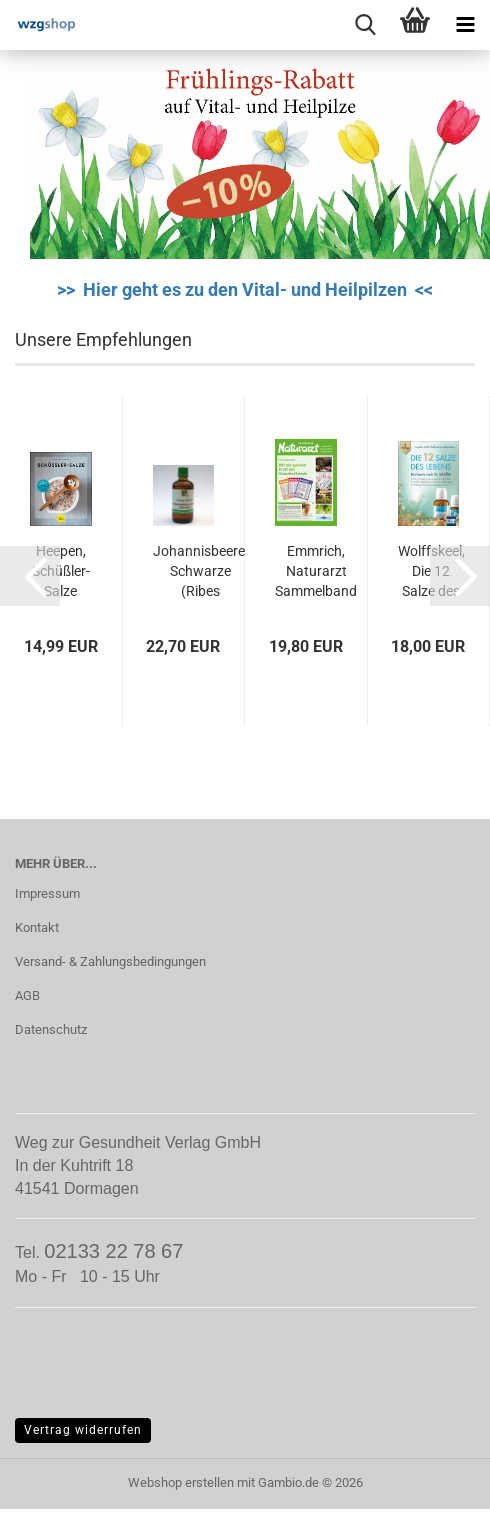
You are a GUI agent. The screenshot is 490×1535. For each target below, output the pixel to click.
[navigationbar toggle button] (465, 25)
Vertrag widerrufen (83, 1430)
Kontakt (37, 927)
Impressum (47, 893)
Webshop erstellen (181, 1482)
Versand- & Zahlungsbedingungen (110, 961)
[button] (30, 576)
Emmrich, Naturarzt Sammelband (316, 571)
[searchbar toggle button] (365, 25)
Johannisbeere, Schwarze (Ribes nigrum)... (200, 572)
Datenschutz (51, 1029)
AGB (27, 995)
